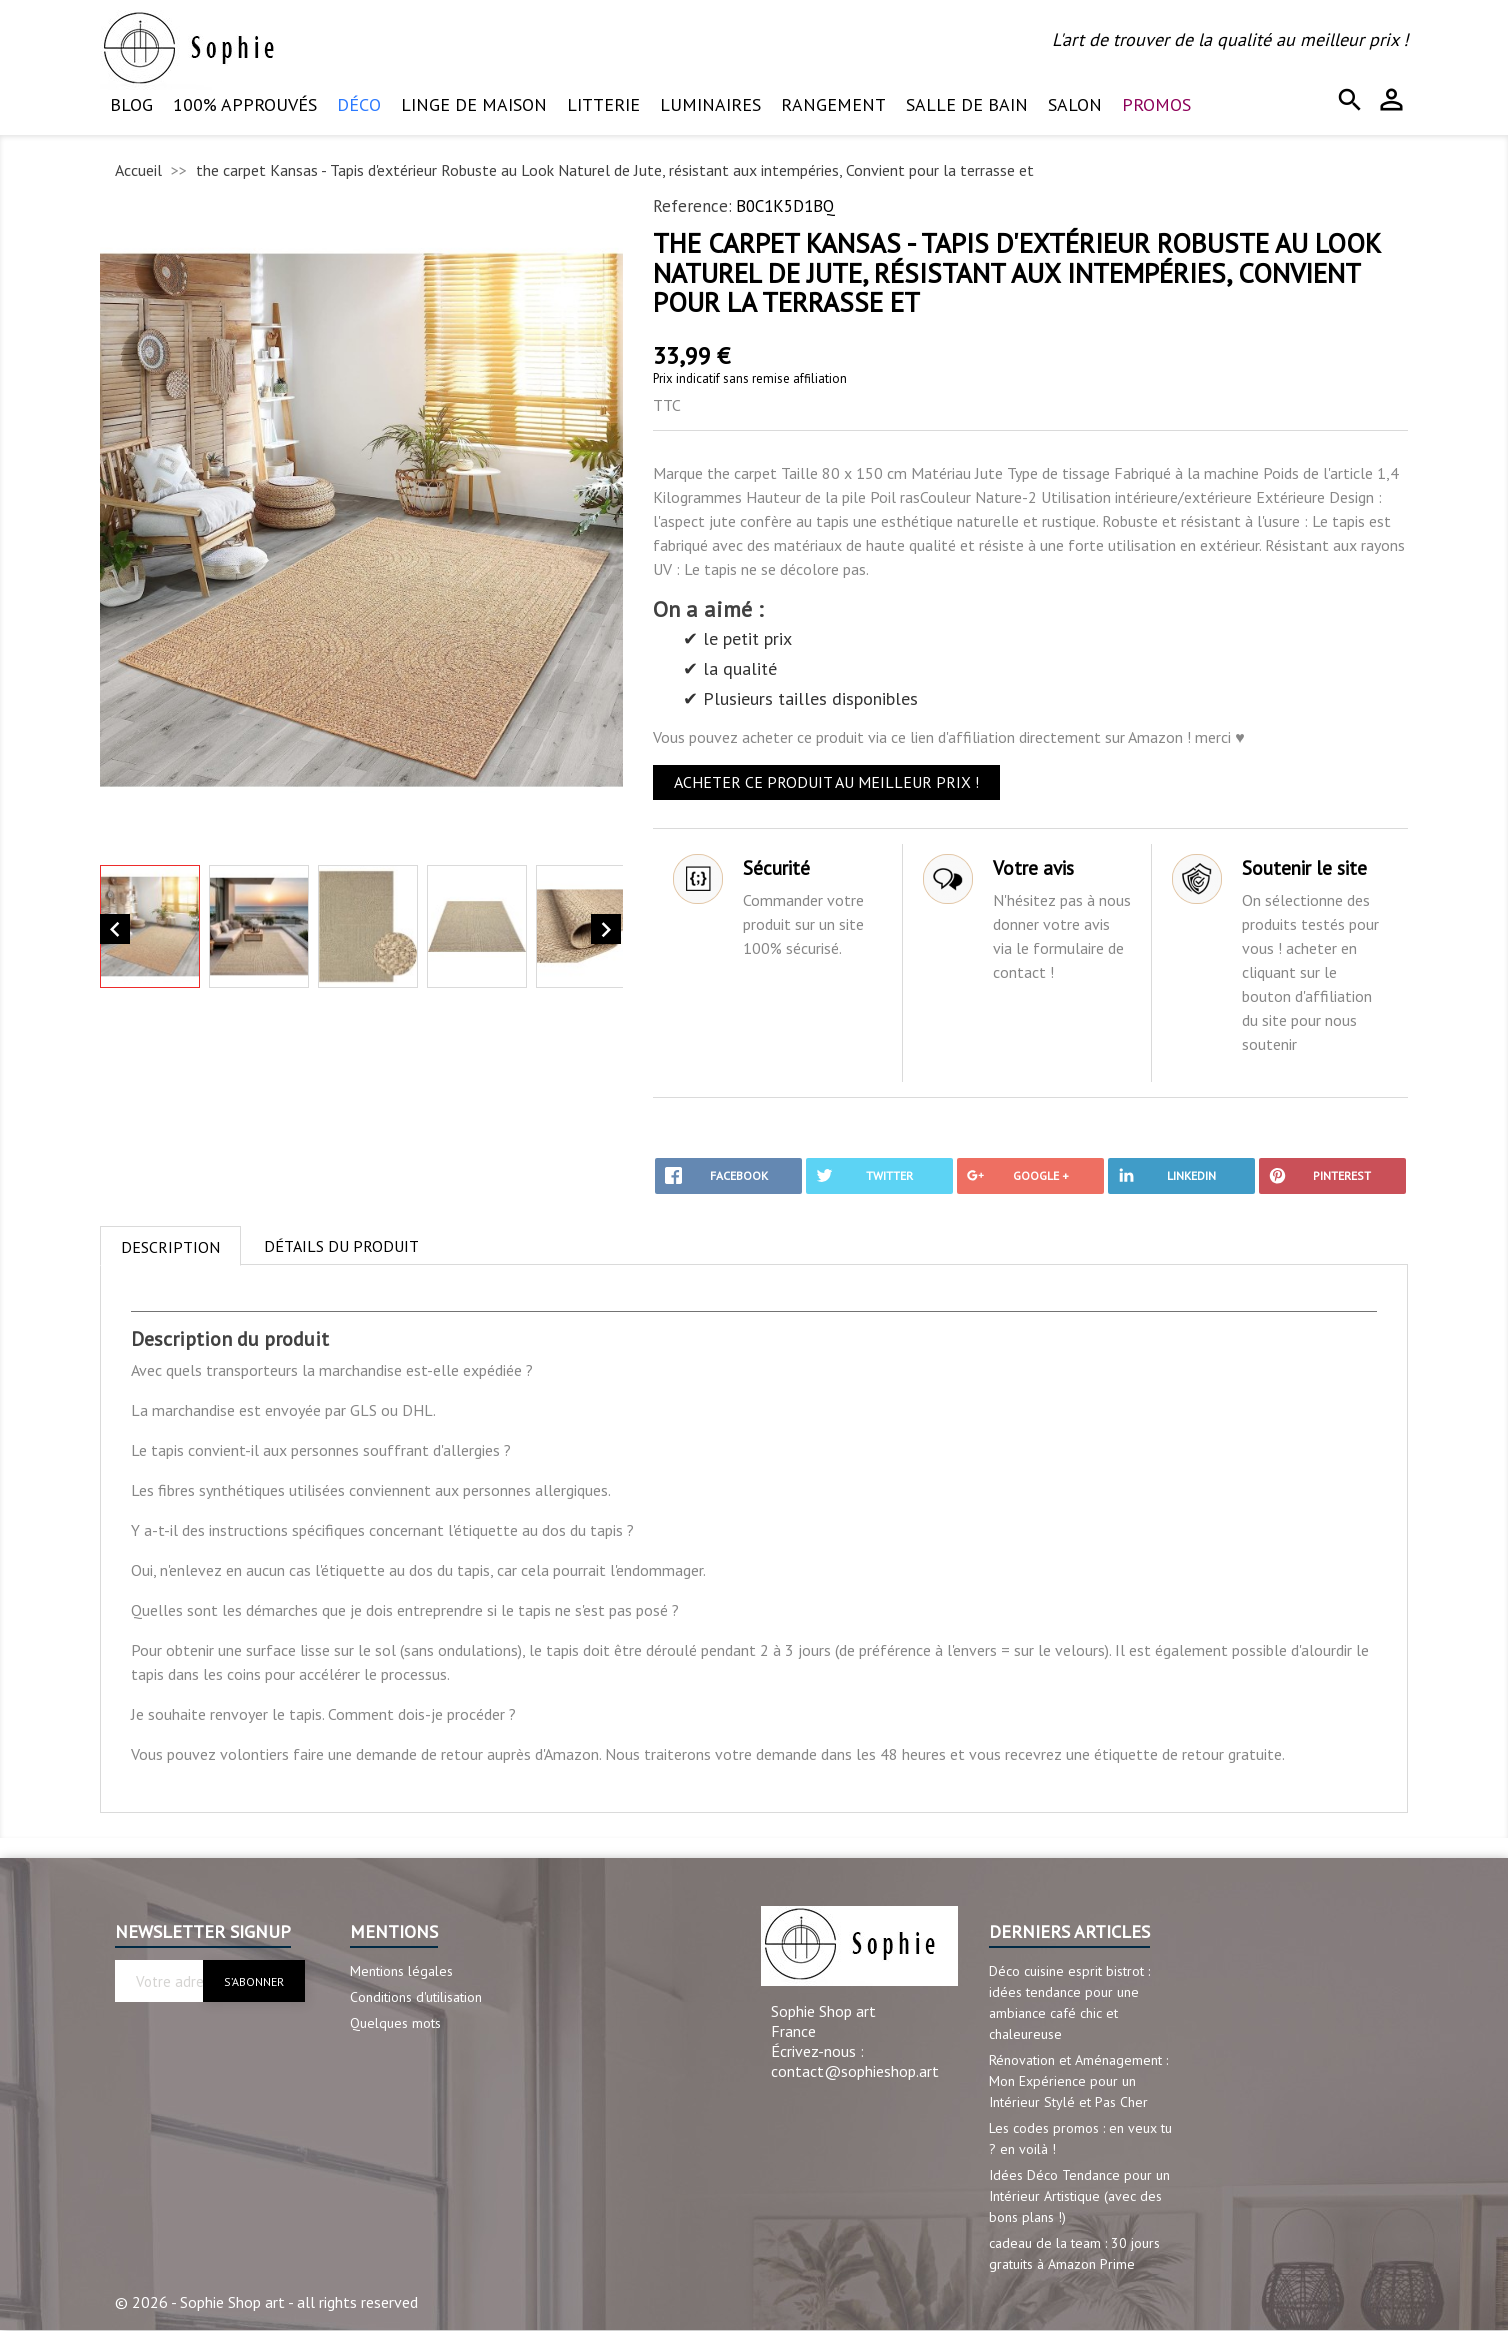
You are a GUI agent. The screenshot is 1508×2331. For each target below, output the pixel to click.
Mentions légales (401, 1971)
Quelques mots (395, 2023)
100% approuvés (245, 104)
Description (170, 1247)
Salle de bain (967, 104)
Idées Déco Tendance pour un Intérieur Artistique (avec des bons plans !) (1079, 2196)
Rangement (833, 104)
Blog (131, 104)
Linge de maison (474, 104)
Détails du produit (341, 1246)
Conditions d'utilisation (416, 1997)
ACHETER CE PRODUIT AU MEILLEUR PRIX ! (826, 782)
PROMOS (1156, 104)
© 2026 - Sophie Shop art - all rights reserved (266, 2302)
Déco (359, 104)
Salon (1075, 104)
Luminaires (710, 104)
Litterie (603, 104)
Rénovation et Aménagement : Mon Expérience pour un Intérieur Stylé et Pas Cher (1078, 2081)
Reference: (692, 206)
